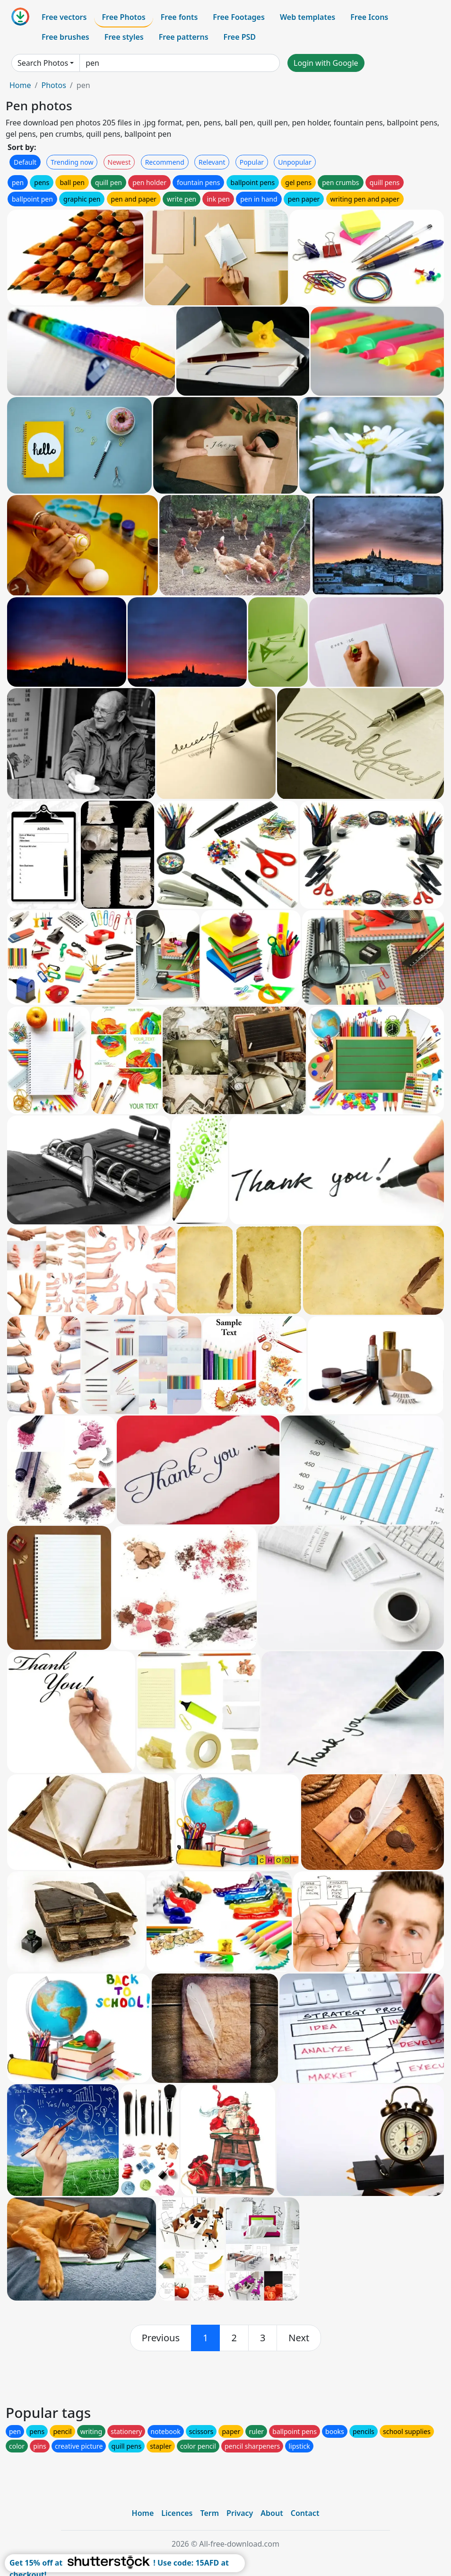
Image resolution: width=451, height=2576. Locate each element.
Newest (119, 162)
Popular (252, 162)
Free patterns (183, 37)
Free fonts (179, 17)
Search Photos (42, 63)
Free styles (124, 37)
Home (20, 85)
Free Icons (369, 17)
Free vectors (64, 17)
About (271, 2513)
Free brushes (65, 37)
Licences (176, 2513)
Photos (53, 85)
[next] (299, 2338)
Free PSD (240, 37)
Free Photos (123, 17)
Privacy (239, 2513)
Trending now (72, 162)
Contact (305, 2513)
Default (25, 162)
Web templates (307, 17)
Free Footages (239, 17)
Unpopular (294, 162)
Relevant (212, 162)
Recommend (164, 162)
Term (209, 2513)
